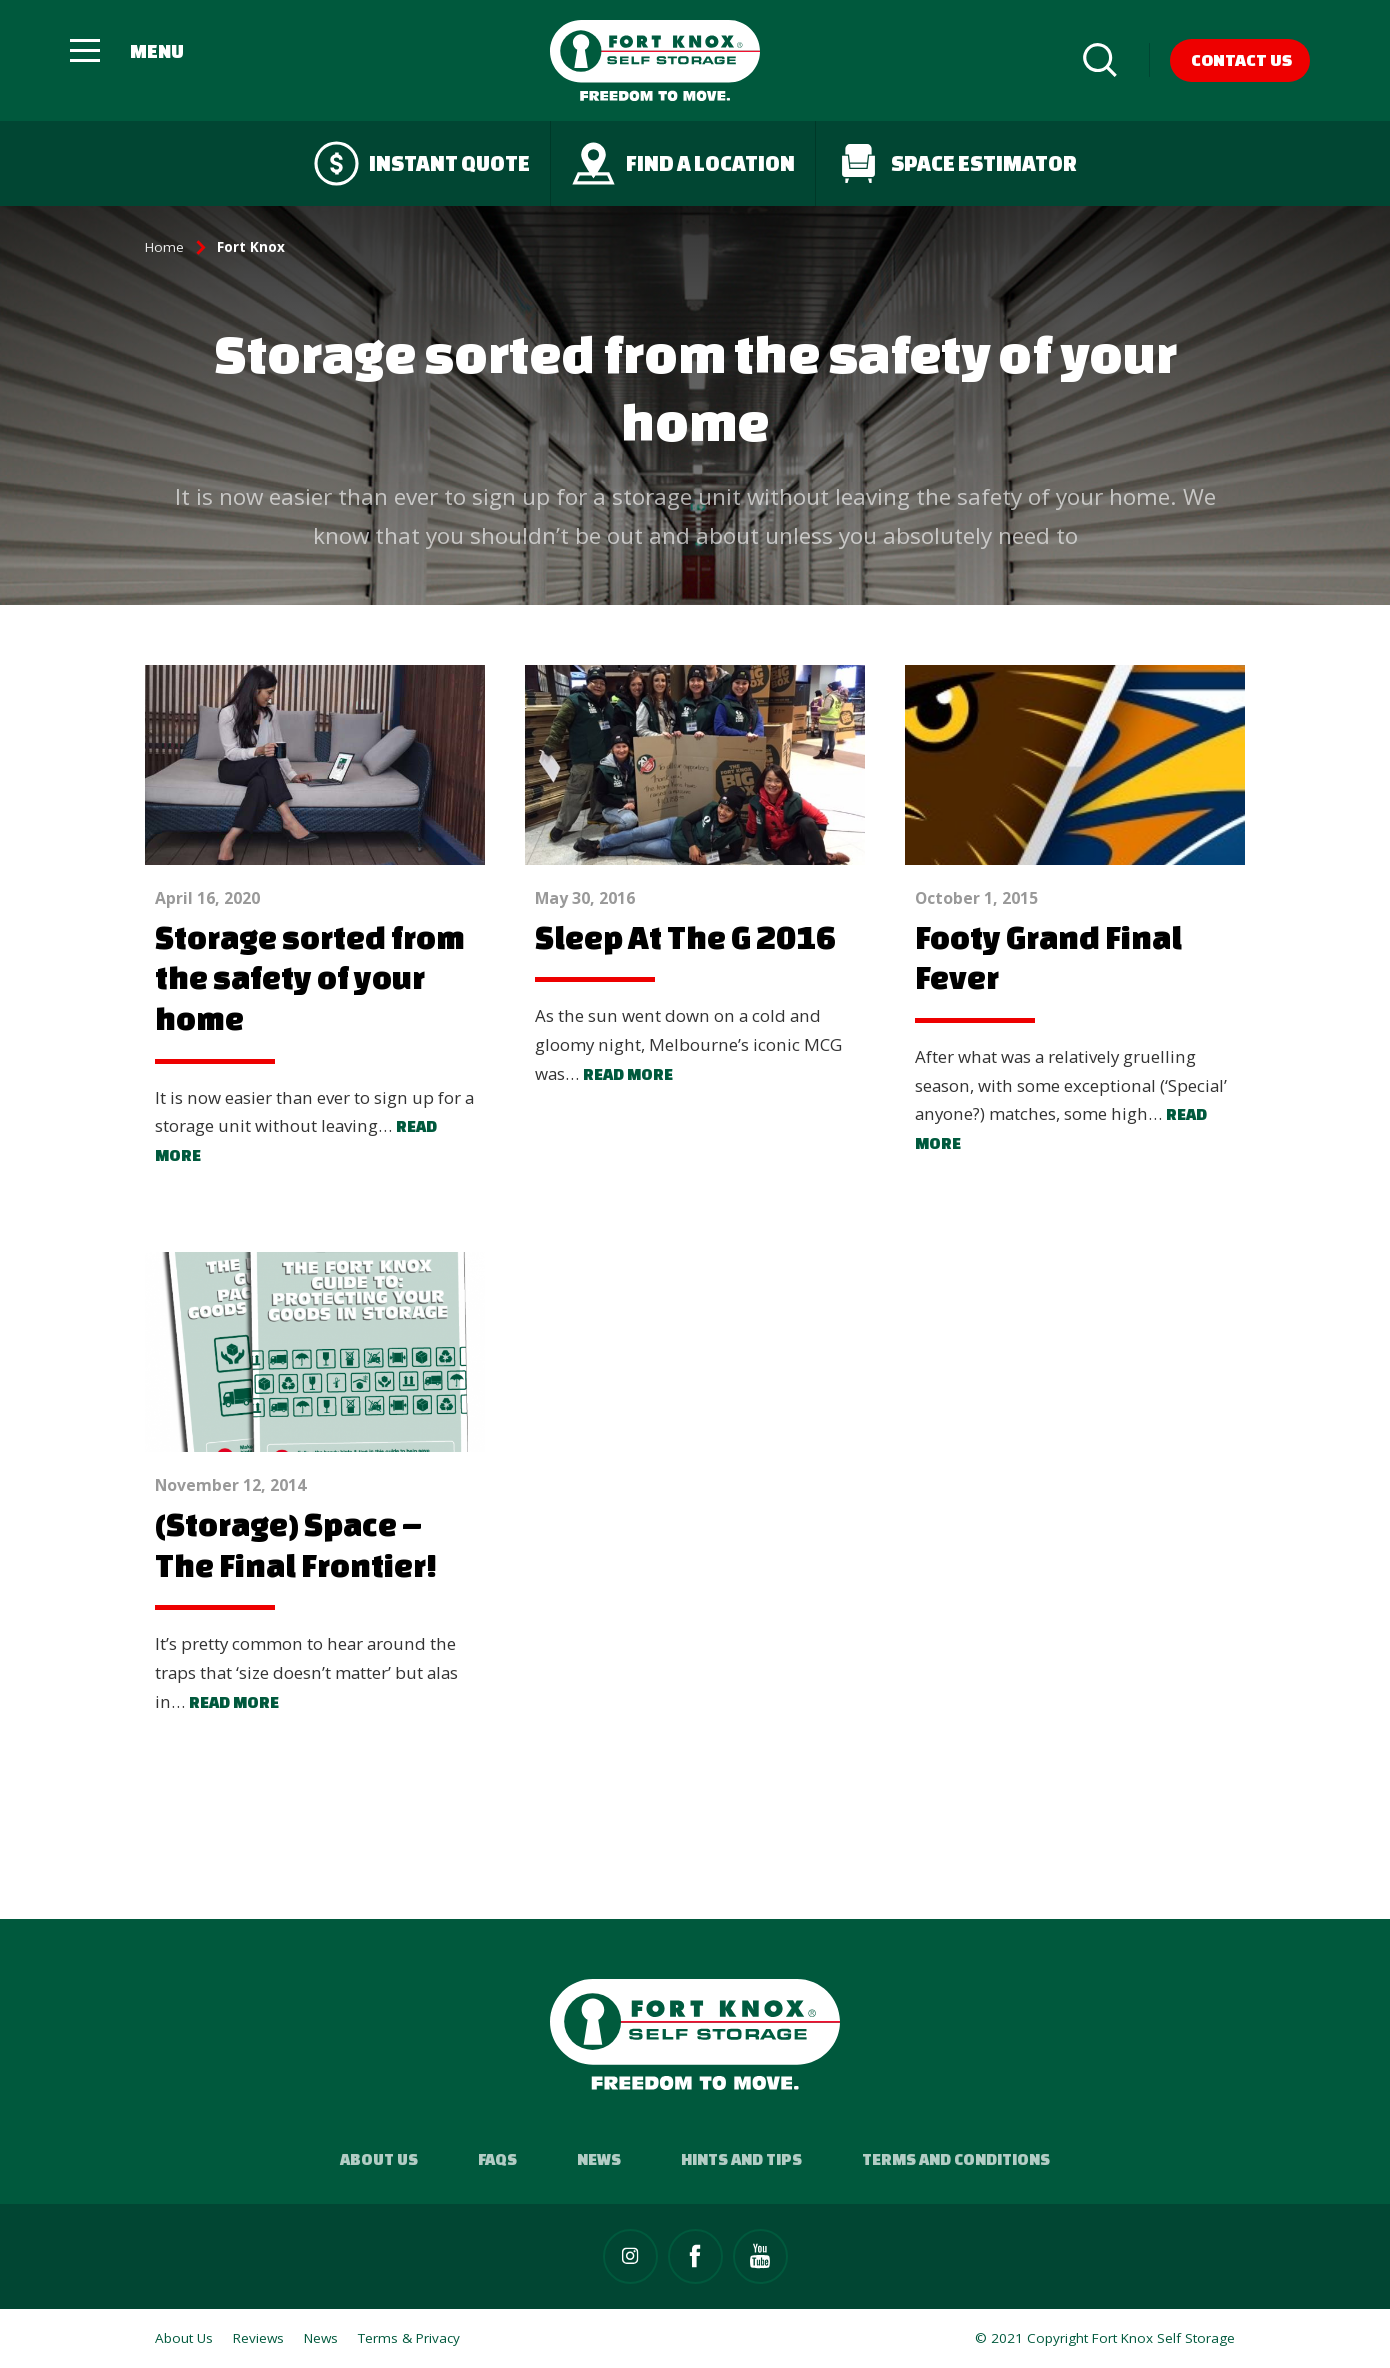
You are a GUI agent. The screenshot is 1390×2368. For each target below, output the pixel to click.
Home (164, 247)
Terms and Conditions (956, 2159)
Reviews (258, 2338)
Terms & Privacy (409, 2338)
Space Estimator (956, 163)
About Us (379, 2159)
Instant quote (422, 163)
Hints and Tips (741, 2159)
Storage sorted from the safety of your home (310, 977)
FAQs (497, 2159)
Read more (628, 1074)
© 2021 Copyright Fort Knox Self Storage (1105, 2338)
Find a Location (683, 163)
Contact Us (1241, 59)
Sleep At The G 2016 (685, 937)
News (599, 2159)
